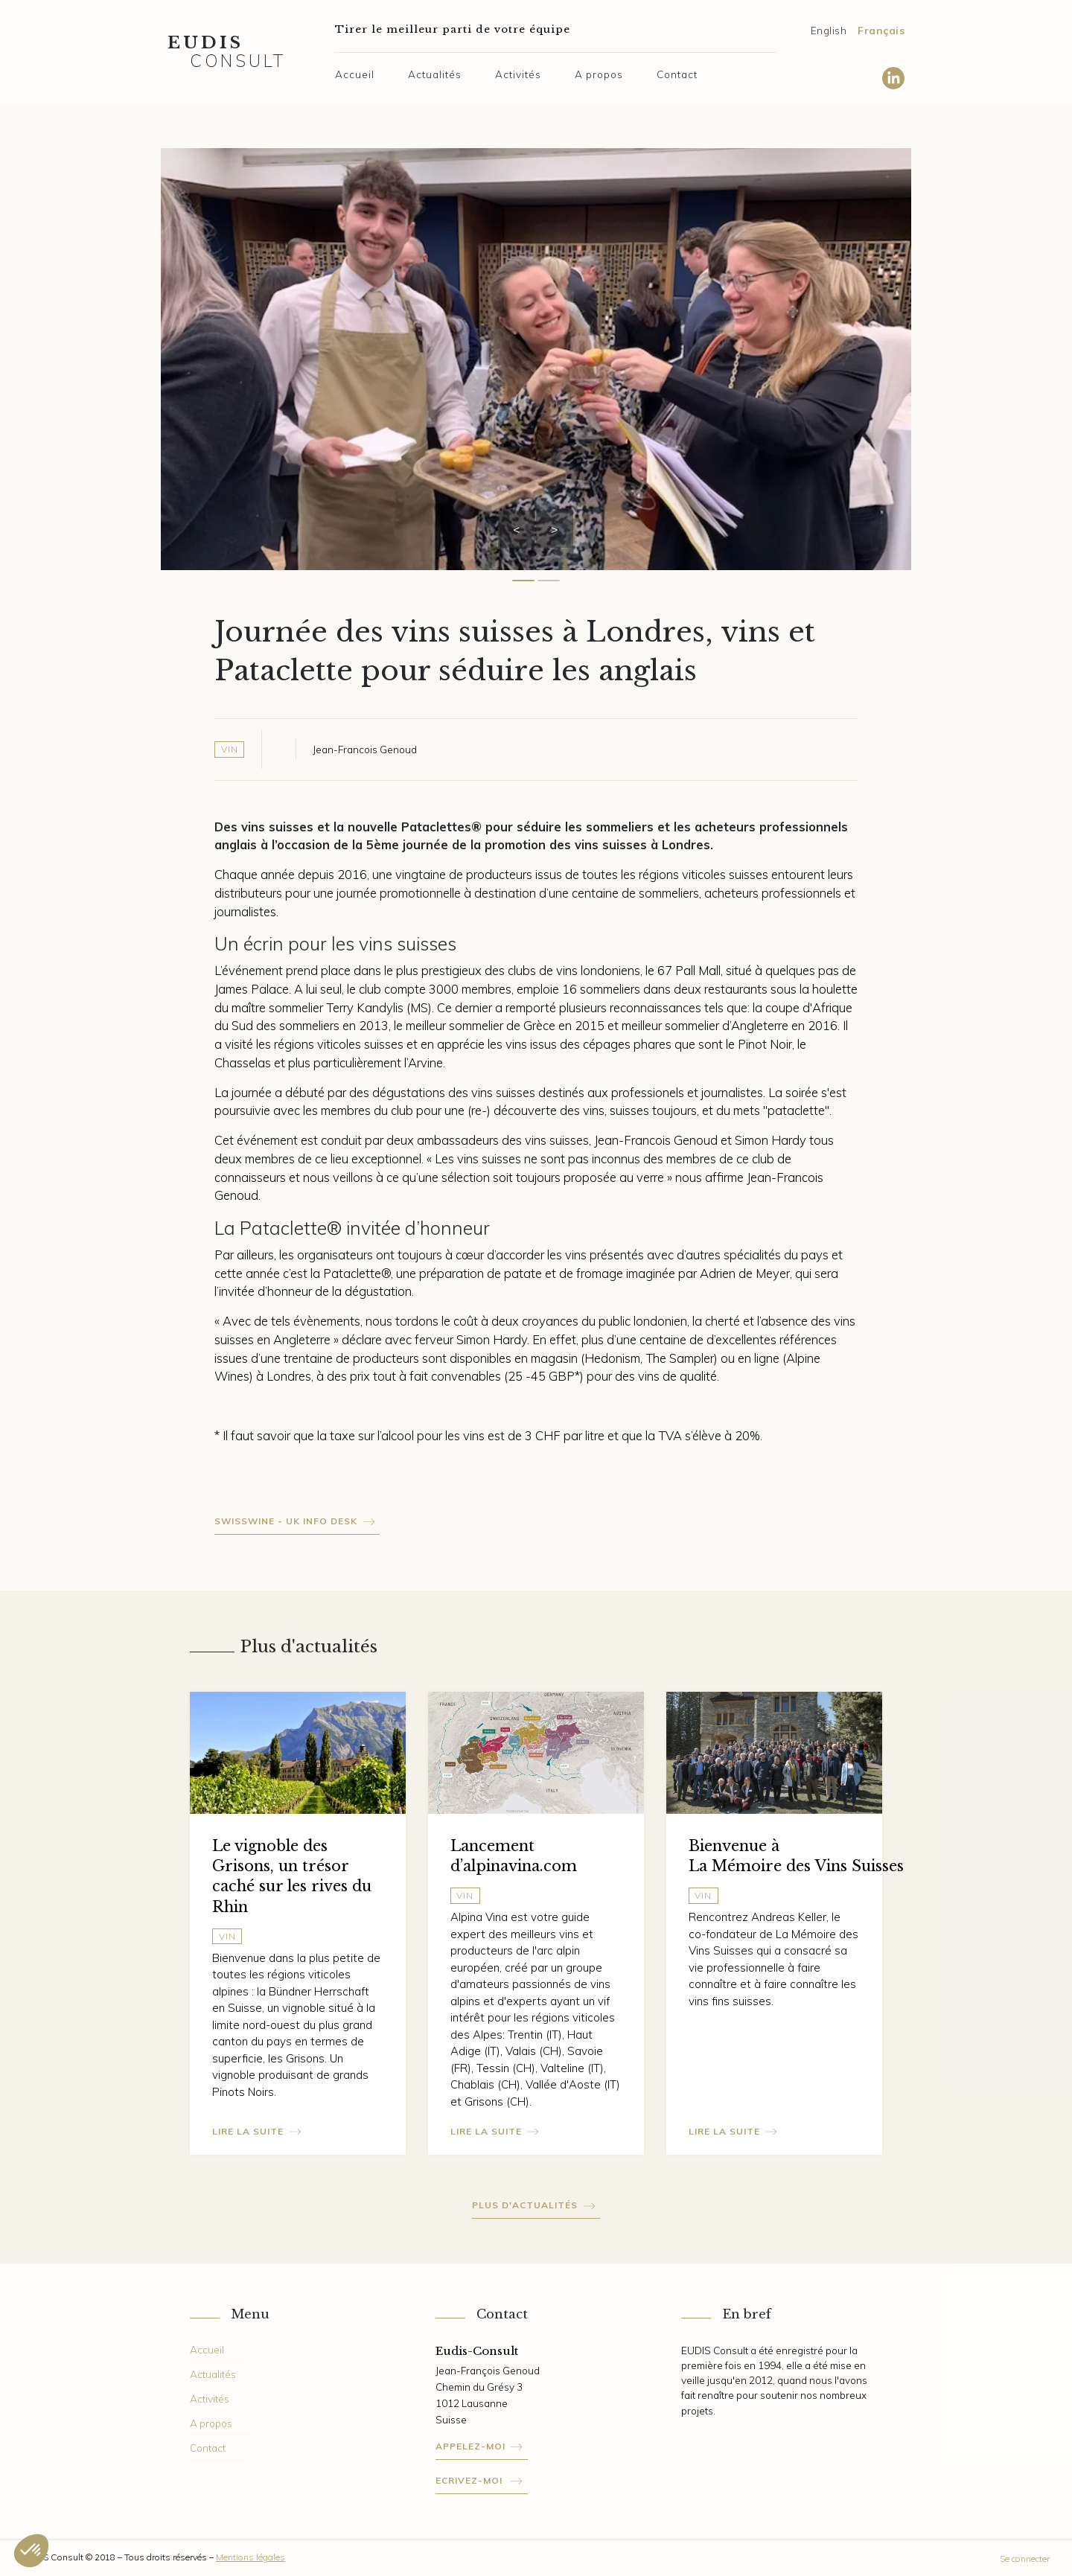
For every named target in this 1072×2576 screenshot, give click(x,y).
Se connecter (1025, 2558)
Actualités (435, 74)
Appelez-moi (470, 2446)
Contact (677, 74)
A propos (599, 74)
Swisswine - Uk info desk (285, 1521)
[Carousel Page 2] (548, 580)
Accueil (354, 74)
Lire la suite (248, 2131)
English (829, 30)
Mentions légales (250, 2557)
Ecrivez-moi (470, 2480)
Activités (518, 74)
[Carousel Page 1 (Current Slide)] (523, 580)
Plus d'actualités (525, 2205)
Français (881, 30)
